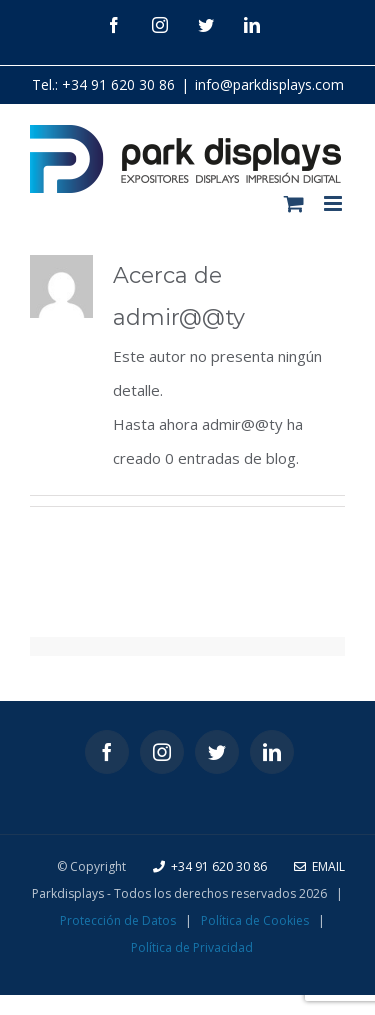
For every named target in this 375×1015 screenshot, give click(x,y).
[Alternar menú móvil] (334, 203)
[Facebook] (107, 752)
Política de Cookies (255, 920)
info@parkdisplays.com (269, 84)
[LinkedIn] (272, 752)
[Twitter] (217, 752)
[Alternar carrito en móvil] (294, 203)
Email (319, 866)
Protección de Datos (118, 920)
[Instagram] (162, 752)
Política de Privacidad (192, 947)
